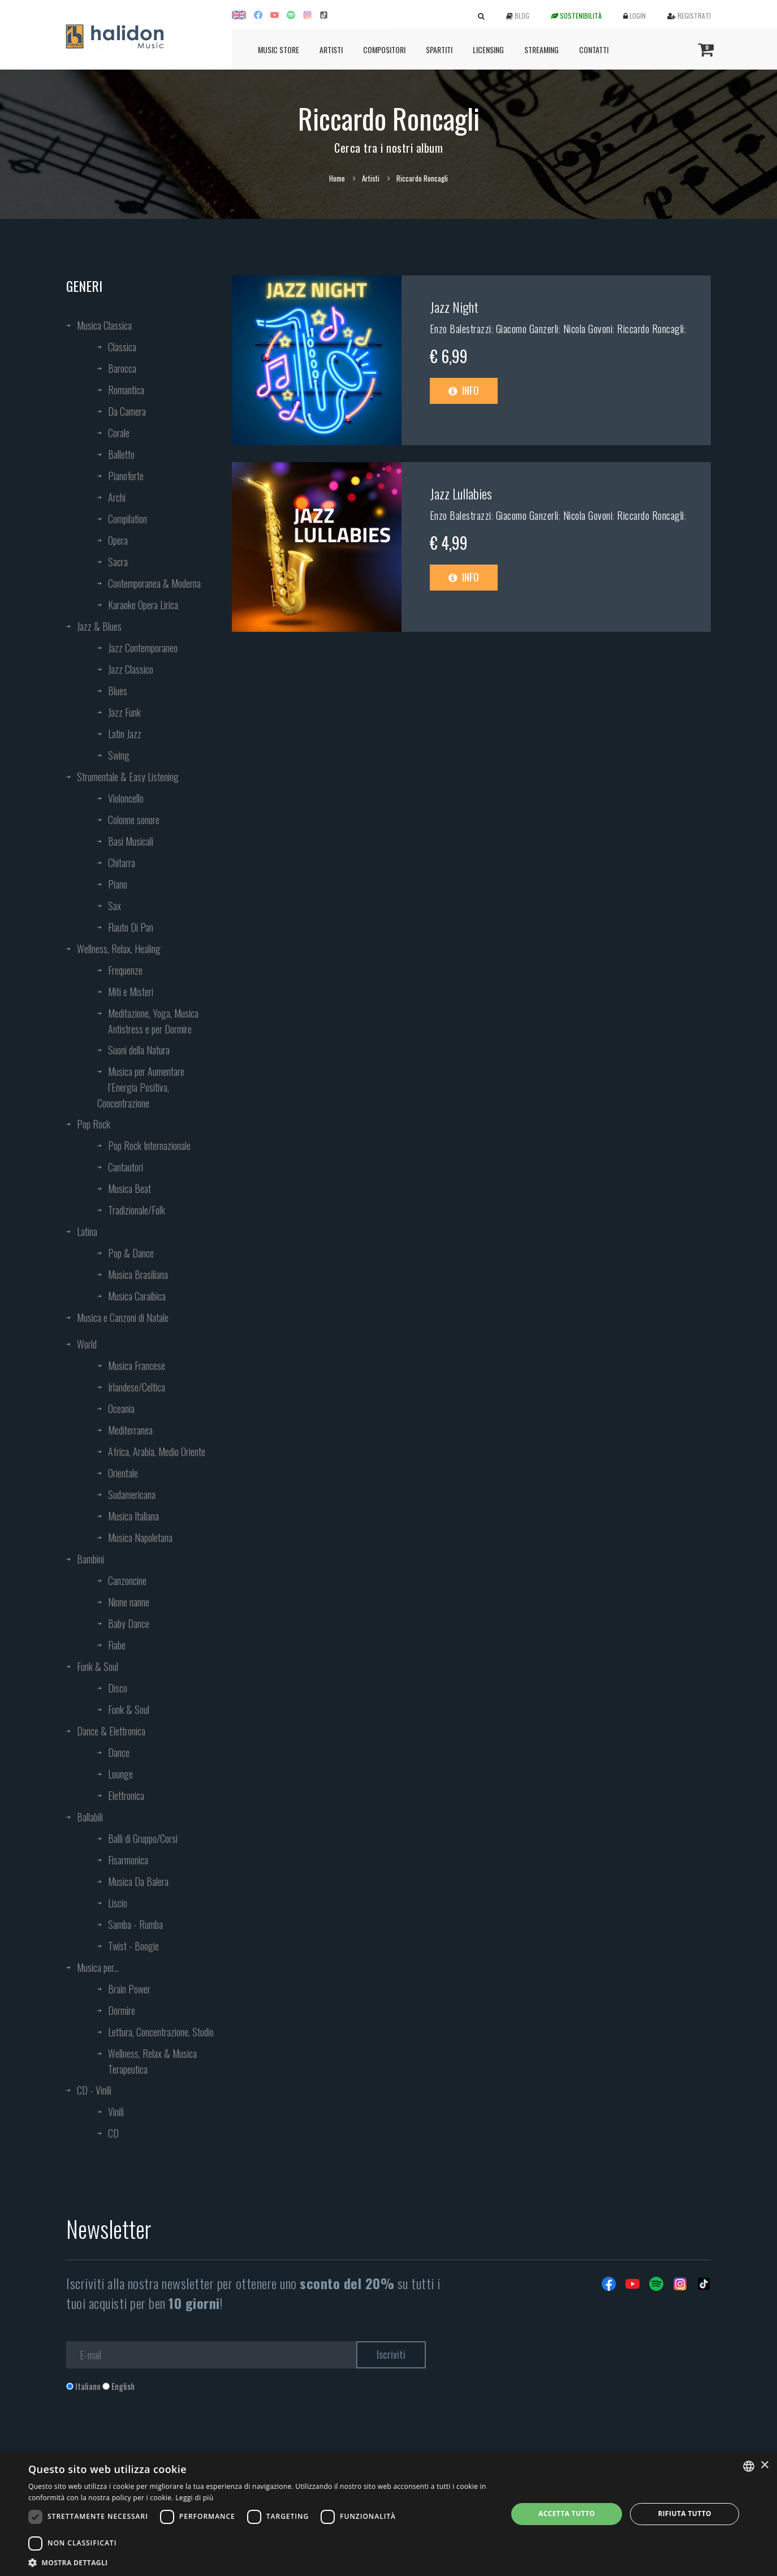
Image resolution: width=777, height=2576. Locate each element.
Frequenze (125, 970)
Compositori (384, 49)
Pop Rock (93, 1124)
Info (463, 390)
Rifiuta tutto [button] (684, 2513)
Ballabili (90, 1817)
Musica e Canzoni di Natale (123, 1317)
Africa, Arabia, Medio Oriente (156, 1451)
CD (113, 2133)
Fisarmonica (128, 1860)
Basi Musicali (130, 841)
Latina (87, 1231)
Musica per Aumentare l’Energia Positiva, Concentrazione (140, 1087)
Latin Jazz (124, 733)
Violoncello (126, 798)
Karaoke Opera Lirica (143, 604)
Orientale (123, 1473)
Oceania (121, 1408)
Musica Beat (129, 1188)
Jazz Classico (130, 669)
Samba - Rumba (135, 1924)
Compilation (127, 518)
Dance (119, 1752)
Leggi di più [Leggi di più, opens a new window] (194, 2497)
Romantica (126, 389)
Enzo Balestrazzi (460, 328)
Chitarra (121, 862)
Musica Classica (104, 325)
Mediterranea (130, 1430)
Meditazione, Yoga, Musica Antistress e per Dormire (153, 1021)
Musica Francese (136, 1365)
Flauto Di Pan (130, 927)
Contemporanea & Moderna (154, 583)
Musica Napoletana (140, 1537)
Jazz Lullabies (461, 493)
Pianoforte (126, 475)
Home (337, 178)
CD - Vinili (94, 2090)
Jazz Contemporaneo (143, 647)
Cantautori (125, 1167)
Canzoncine (127, 1580)
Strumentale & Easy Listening (128, 776)
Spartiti (439, 49)
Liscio (117, 1903)
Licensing (488, 49)
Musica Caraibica (137, 1296)
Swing (119, 755)
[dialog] (388, 2514)
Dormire (121, 2010)
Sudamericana (132, 1494)
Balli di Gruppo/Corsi (143, 1838)
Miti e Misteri (130, 991)
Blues (117, 690)
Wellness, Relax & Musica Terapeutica (152, 2061)
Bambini (90, 1559)
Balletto (121, 454)
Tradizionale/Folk (136, 1210)
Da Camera (127, 411)
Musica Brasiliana (138, 1274)
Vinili (116, 2111)
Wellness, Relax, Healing (119, 948)
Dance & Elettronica (111, 1731)
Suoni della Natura (139, 1050)
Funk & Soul (97, 1666)
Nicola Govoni (588, 328)
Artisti (331, 49)
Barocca (122, 368)
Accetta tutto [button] (566, 2513)
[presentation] (152, 2438)
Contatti (593, 49)
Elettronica (126, 1795)
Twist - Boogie (133, 1946)
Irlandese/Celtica (136, 1387)
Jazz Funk (124, 712)
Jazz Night (454, 306)
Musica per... (98, 1967)
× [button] (764, 2465)
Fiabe (117, 1645)
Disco (117, 1688)
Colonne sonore (133, 819)
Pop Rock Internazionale (149, 1145)
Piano (117, 884)
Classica (122, 346)
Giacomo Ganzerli (527, 328)
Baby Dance (128, 1623)
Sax (114, 905)
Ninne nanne (128, 1602)
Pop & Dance (131, 1253)
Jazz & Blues (99, 626)
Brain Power (129, 1988)
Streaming (541, 49)
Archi (117, 497)
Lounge (120, 1774)
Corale (119, 432)
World (87, 1344)
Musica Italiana (133, 1516)
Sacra (118, 561)
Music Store (278, 49)
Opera (118, 540)
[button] (260, 2562)
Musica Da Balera (138, 1881)
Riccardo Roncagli (650, 328)
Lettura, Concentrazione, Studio (161, 2031)
